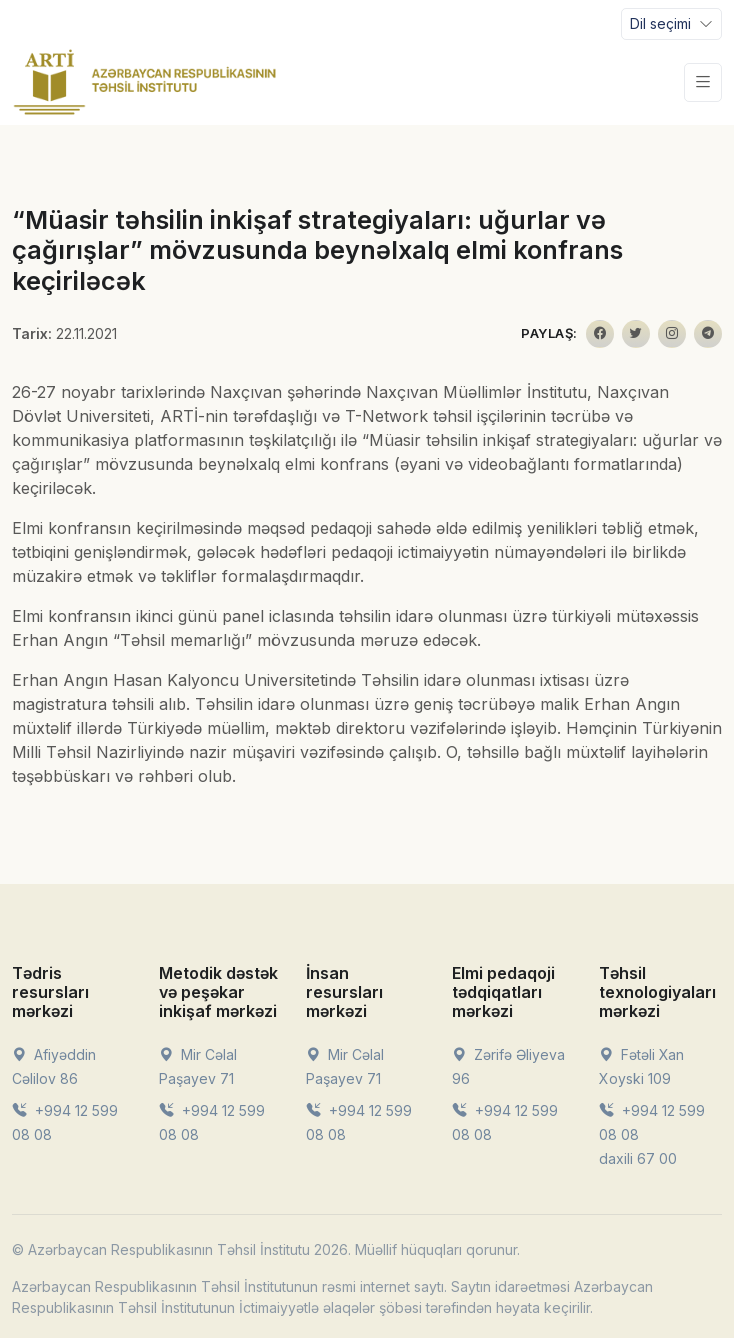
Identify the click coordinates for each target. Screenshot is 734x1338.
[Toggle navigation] (671, 24)
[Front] (145, 82)
